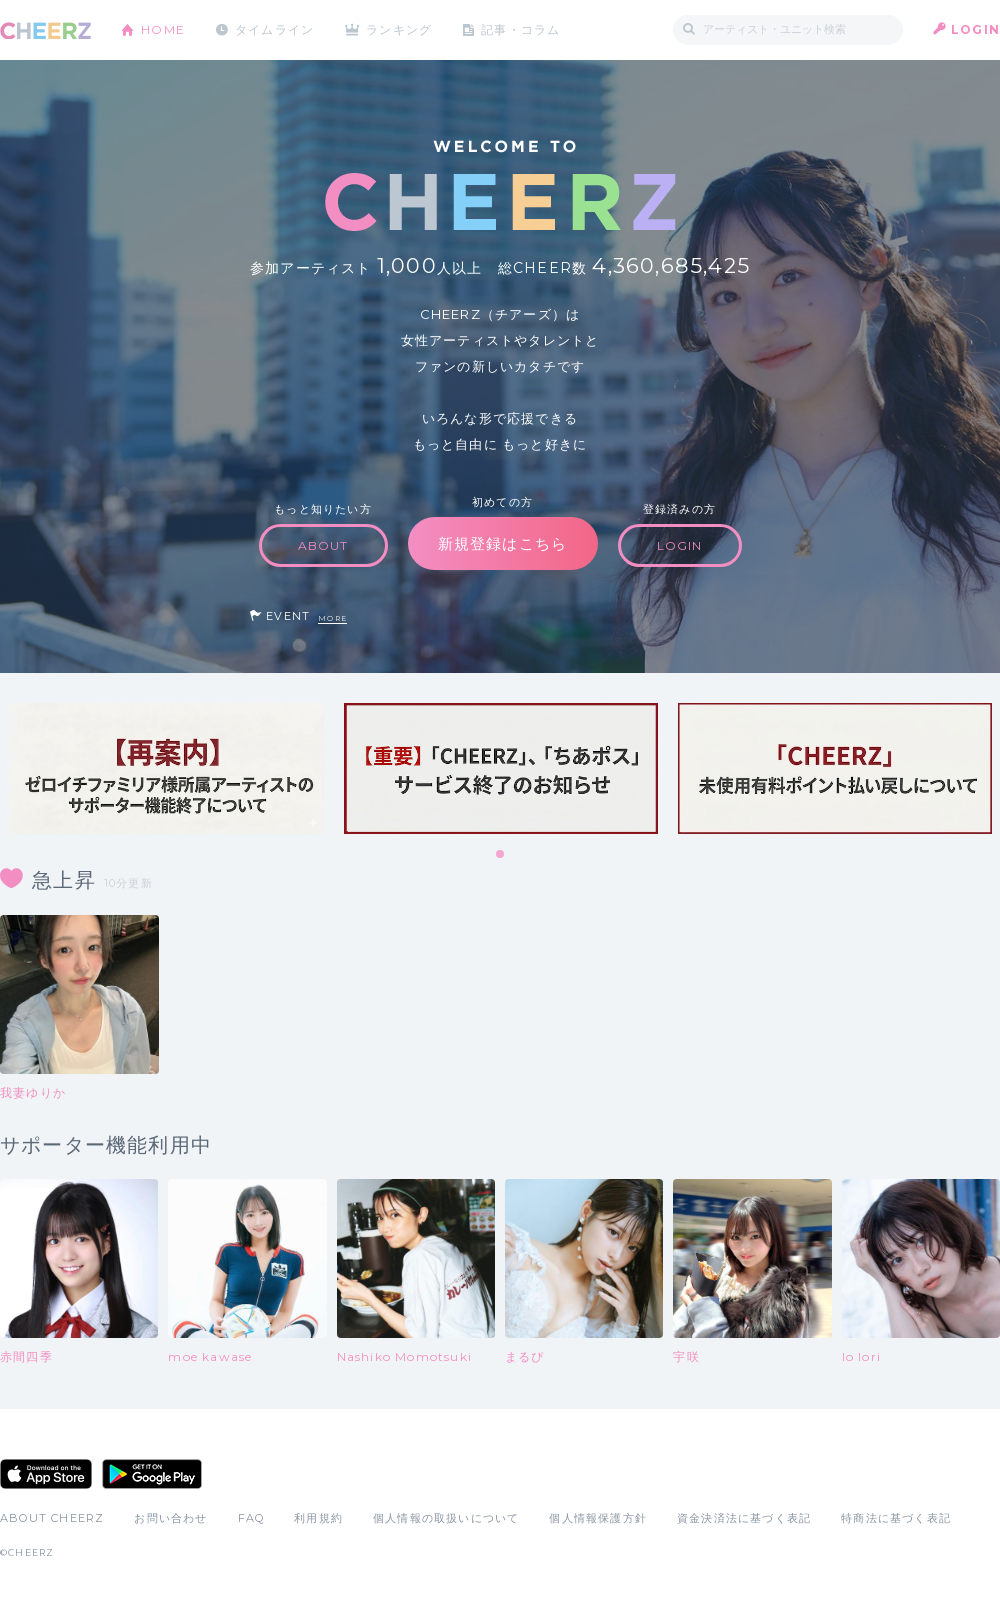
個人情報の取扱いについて (446, 1518)
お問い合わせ (170, 1518)
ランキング (401, 29)
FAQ (251, 1518)
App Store (46, 1474)
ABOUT (323, 545)
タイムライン (274, 29)
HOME (163, 29)
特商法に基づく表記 (896, 1518)
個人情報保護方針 (598, 1518)
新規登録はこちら (503, 543)
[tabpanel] (167, 768)
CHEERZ (45, 30)
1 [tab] (501, 855)
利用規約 (318, 1518)
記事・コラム (522, 29)
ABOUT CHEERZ (52, 1518)
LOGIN (975, 29)
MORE (332, 618)
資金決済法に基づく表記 (744, 1518)
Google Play (152, 1474)
